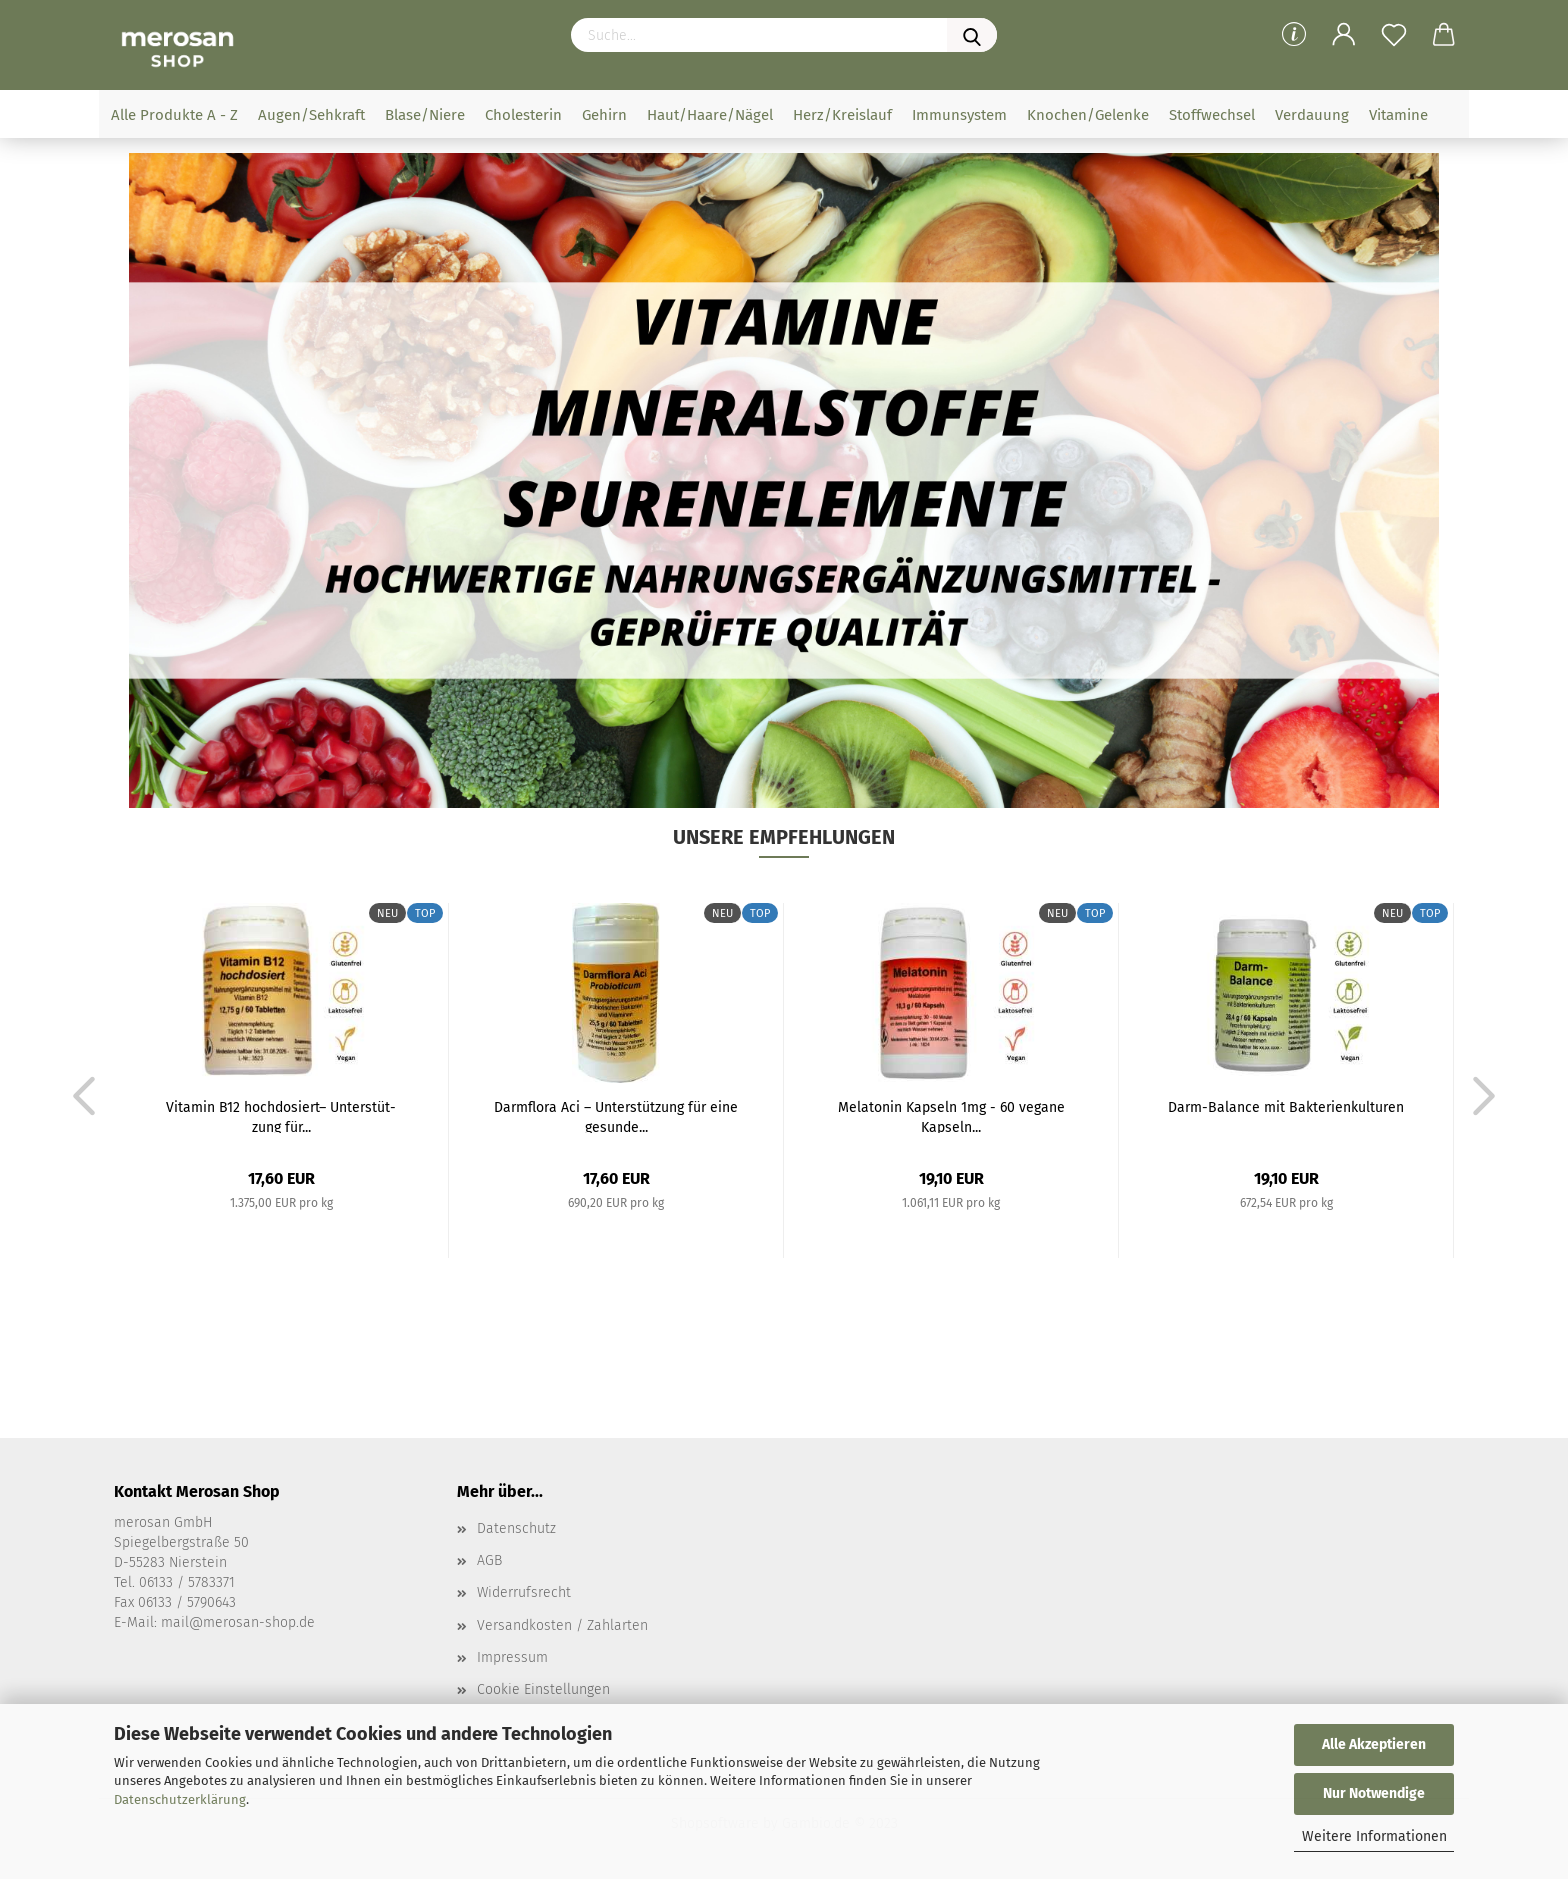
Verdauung (1312, 115)
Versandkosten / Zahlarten (562, 1625)
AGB (489, 1560)
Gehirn (604, 115)
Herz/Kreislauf (842, 115)
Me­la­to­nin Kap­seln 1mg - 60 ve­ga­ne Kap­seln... (951, 1116)
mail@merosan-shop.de (238, 1622)
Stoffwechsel (1212, 115)
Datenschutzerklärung (180, 1799)
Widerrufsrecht (524, 1592)
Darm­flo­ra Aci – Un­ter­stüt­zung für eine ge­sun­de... (616, 1116)
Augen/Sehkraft (311, 115)
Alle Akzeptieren (1374, 1744)
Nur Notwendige (1374, 1793)
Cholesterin (523, 115)
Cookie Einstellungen (543, 1689)
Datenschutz (516, 1528)
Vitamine (1398, 115)
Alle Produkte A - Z (174, 115)
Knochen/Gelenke (1088, 115)
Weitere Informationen (1374, 1836)
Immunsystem (959, 115)
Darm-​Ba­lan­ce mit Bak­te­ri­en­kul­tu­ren (1286, 1107)
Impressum (512, 1657)
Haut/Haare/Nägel (710, 115)
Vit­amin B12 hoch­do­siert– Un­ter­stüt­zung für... (281, 1116)
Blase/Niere (425, 115)
